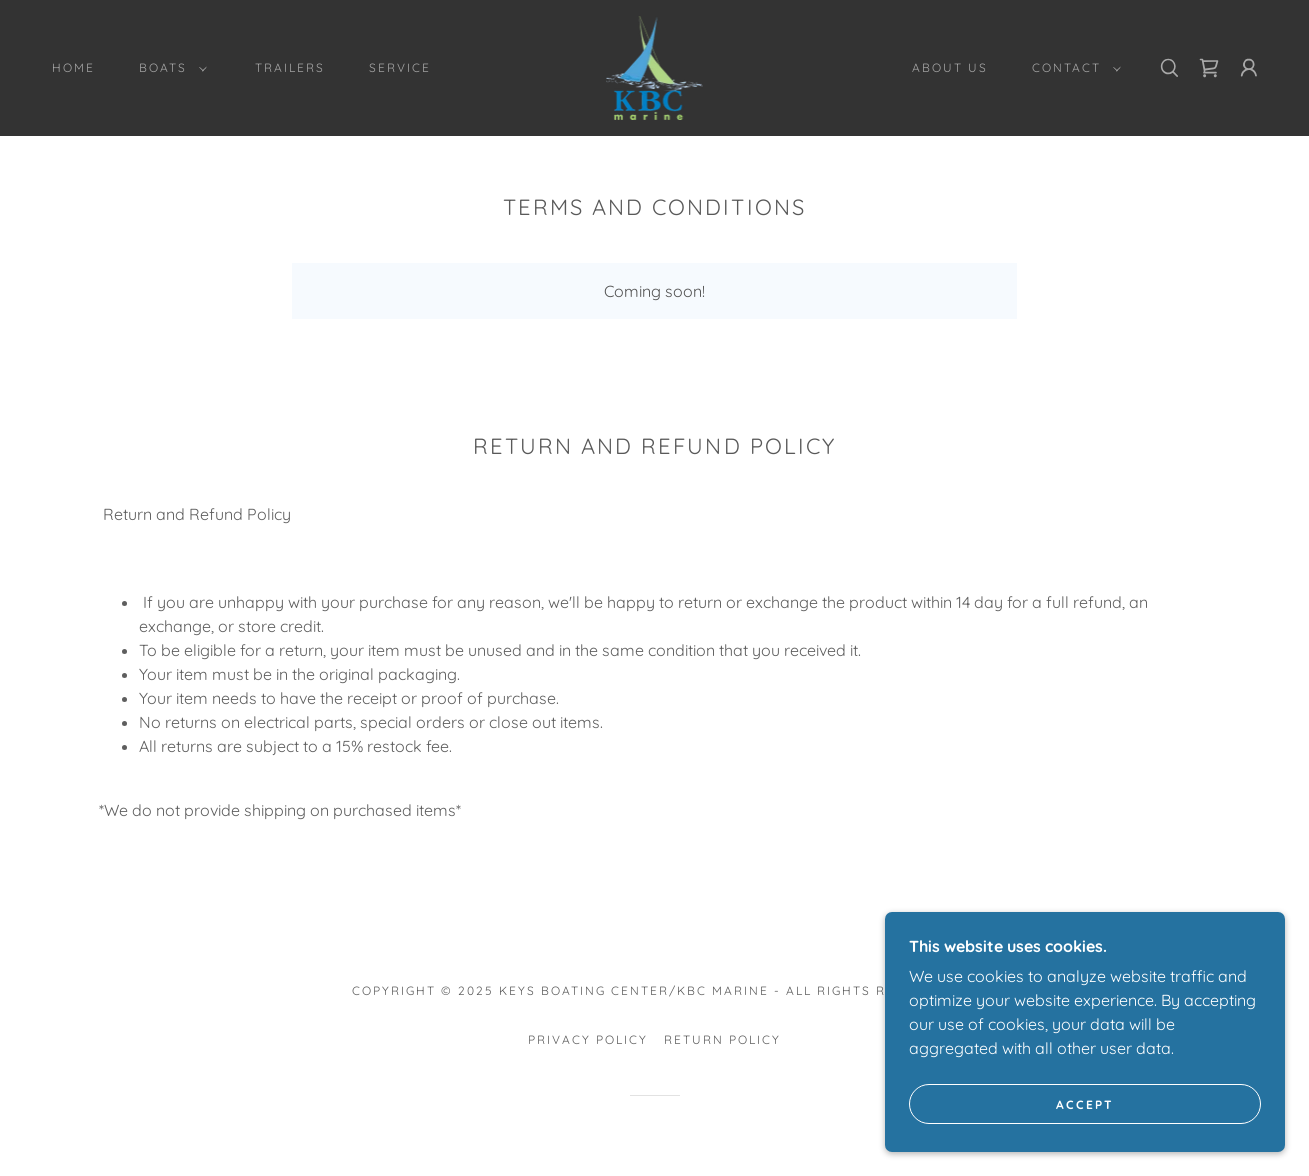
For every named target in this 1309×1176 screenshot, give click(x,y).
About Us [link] (950, 67)
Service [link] (400, 67)
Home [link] (73, 67)
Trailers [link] (290, 67)
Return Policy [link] (722, 1039)
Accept (1085, 1104)
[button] (169, 68)
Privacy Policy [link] (588, 1039)
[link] (655, 66)
